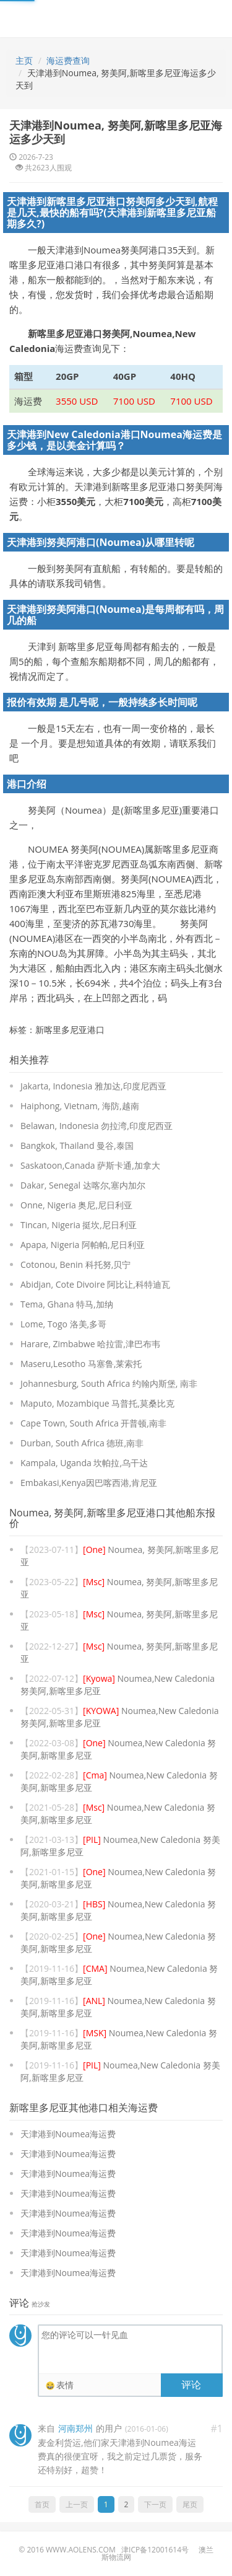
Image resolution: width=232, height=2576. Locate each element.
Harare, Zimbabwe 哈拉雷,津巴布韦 (90, 1344)
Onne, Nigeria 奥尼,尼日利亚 (76, 1205)
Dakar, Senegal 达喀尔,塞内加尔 (82, 1185)
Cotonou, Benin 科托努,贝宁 (75, 1264)
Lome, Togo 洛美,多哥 (63, 1324)
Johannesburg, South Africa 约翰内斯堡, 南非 (108, 1383)
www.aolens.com (81, 2549)
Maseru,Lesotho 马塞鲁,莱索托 (81, 1363)
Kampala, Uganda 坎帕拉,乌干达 (84, 1463)
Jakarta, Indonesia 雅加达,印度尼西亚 (93, 1086)
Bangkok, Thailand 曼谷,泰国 (77, 1145)
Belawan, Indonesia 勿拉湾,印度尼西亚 (96, 1126)
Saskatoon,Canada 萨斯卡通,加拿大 (90, 1165)
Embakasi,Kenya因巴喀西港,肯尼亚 (88, 1482)
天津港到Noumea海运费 (68, 2134)
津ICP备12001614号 (155, 2549)
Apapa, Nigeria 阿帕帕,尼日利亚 (82, 1245)
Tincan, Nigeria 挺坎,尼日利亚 (78, 1225)
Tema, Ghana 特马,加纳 (66, 1304)
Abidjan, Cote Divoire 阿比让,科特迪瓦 (95, 1284)
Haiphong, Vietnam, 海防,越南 (79, 1106)
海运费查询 (68, 60)
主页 (24, 60)
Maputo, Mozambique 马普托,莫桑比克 (97, 1403)
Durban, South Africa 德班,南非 (82, 1443)
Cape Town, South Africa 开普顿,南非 (93, 1423)
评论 (191, 2384)
